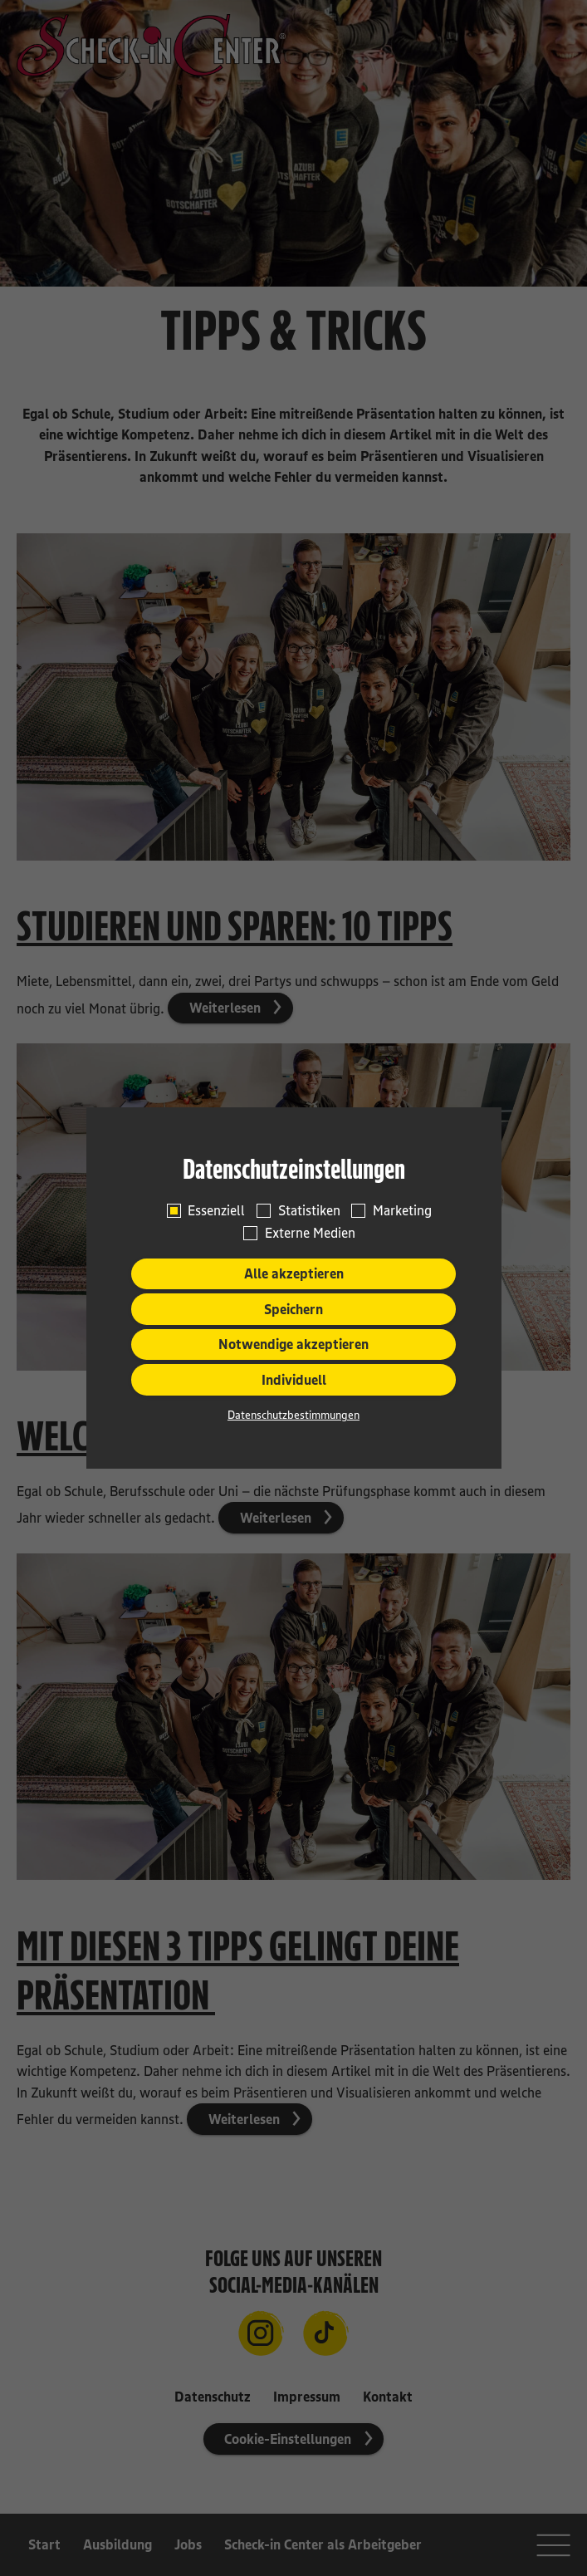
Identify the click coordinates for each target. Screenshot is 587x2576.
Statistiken (309, 1210)
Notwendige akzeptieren (293, 1344)
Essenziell (216, 1210)
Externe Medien (310, 1232)
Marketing (402, 1210)
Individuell (294, 1379)
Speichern (293, 1309)
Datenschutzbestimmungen (293, 1414)
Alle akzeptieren (294, 1273)
